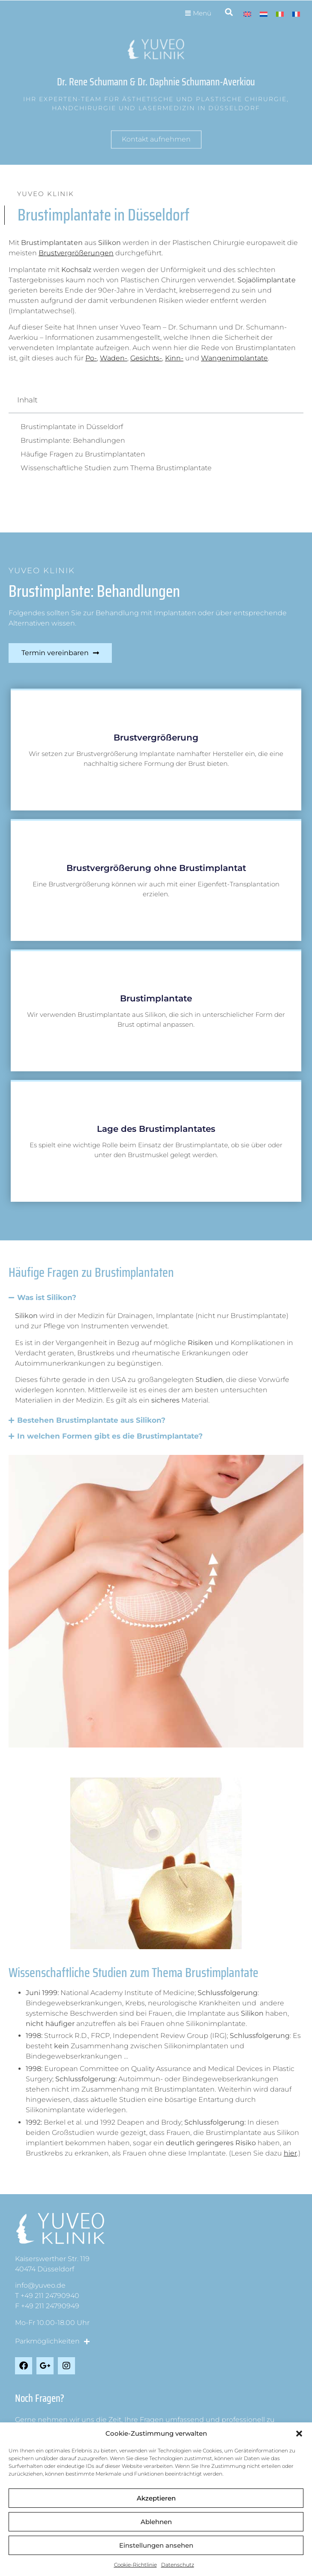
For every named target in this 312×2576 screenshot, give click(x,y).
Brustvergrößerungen (76, 253)
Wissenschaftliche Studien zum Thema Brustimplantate (116, 468)
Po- (91, 358)
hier (290, 2153)
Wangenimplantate (234, 358)
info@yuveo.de (40, 2285)
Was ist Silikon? (46, 1297)
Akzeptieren (156, 2498)
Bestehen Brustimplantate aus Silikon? (91, 1420)
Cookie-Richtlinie (135, 2564)
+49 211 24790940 (50, 2296)
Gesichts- (146, 358)
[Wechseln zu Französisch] (296, 14)
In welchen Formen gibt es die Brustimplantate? (110, 1436)
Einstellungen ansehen (156, 2545)
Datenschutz (177, 2564)
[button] (299, 2433)
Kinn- (174, 358)
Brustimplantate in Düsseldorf (72, 427)
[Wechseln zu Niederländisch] (263, 14)
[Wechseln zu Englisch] (247, 14)
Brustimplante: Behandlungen (73, 440)
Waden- (113, 358)
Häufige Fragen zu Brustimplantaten (83, 454)
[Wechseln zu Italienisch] (280, 14)
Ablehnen (156, 2522)
